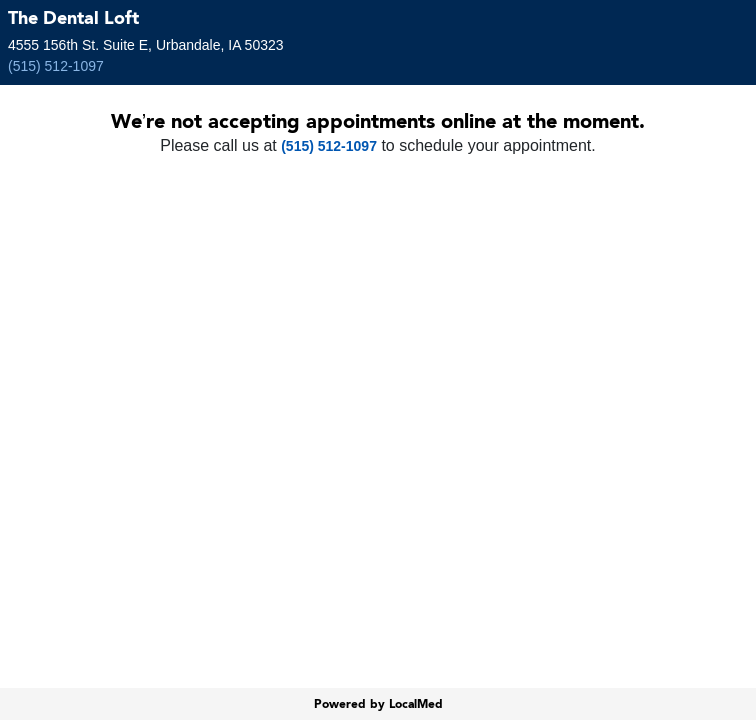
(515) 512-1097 (56, 66)
